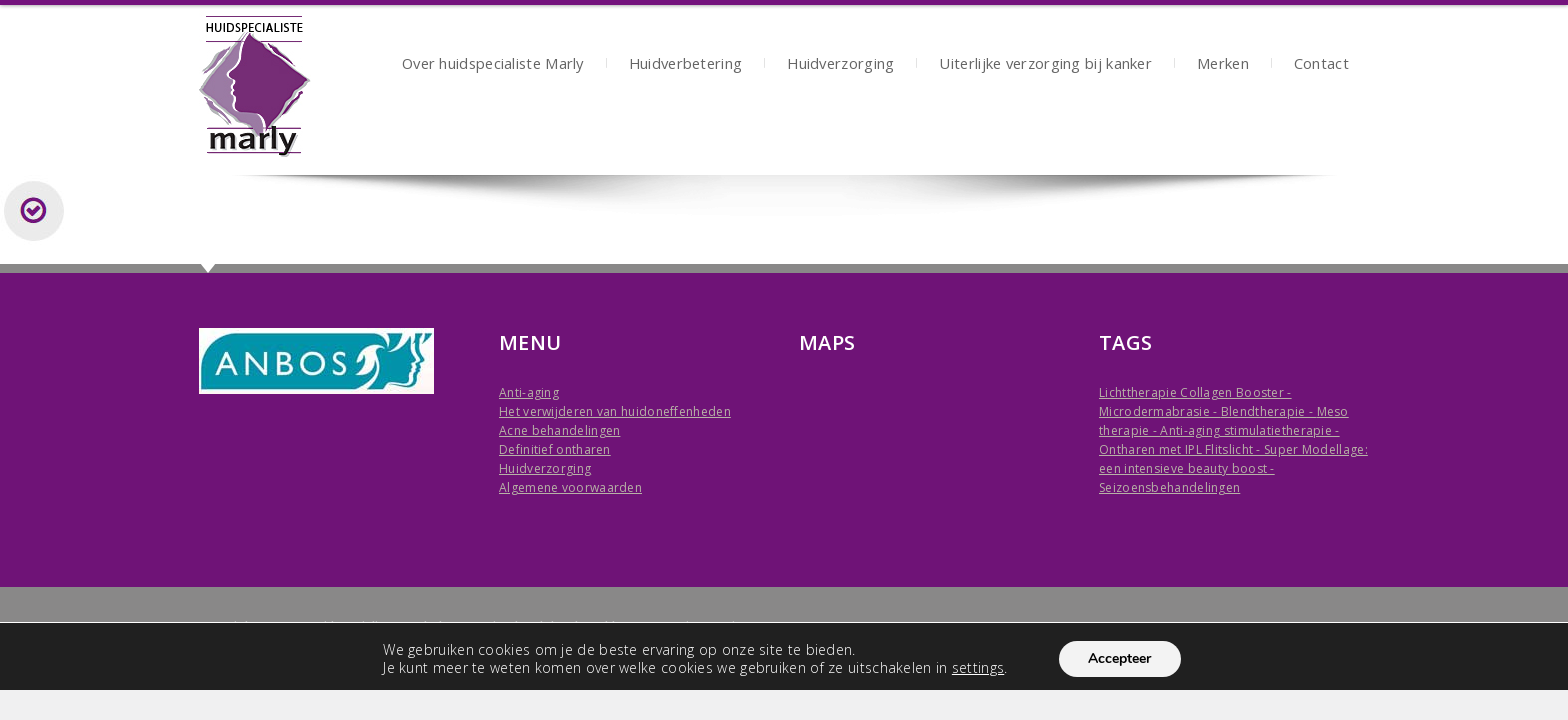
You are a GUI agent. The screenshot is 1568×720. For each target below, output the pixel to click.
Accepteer (1119, 658)
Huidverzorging (840, 65)
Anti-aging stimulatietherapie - (1249, 430)
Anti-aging (529, 392)
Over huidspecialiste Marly (493, 65)
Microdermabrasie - (1160, 411)
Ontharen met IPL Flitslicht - (1181, 449)
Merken (1223, 65)
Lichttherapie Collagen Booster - (1195, 392)
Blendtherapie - (1269, 411)
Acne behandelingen (559, 430)
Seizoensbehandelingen (1169, 487)
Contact (1321, 65)
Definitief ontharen (555, 449)
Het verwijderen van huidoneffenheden (615, 411)
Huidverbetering (686, 65)
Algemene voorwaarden (570, 487)
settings (977, 668)
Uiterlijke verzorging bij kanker (1045, 65)
